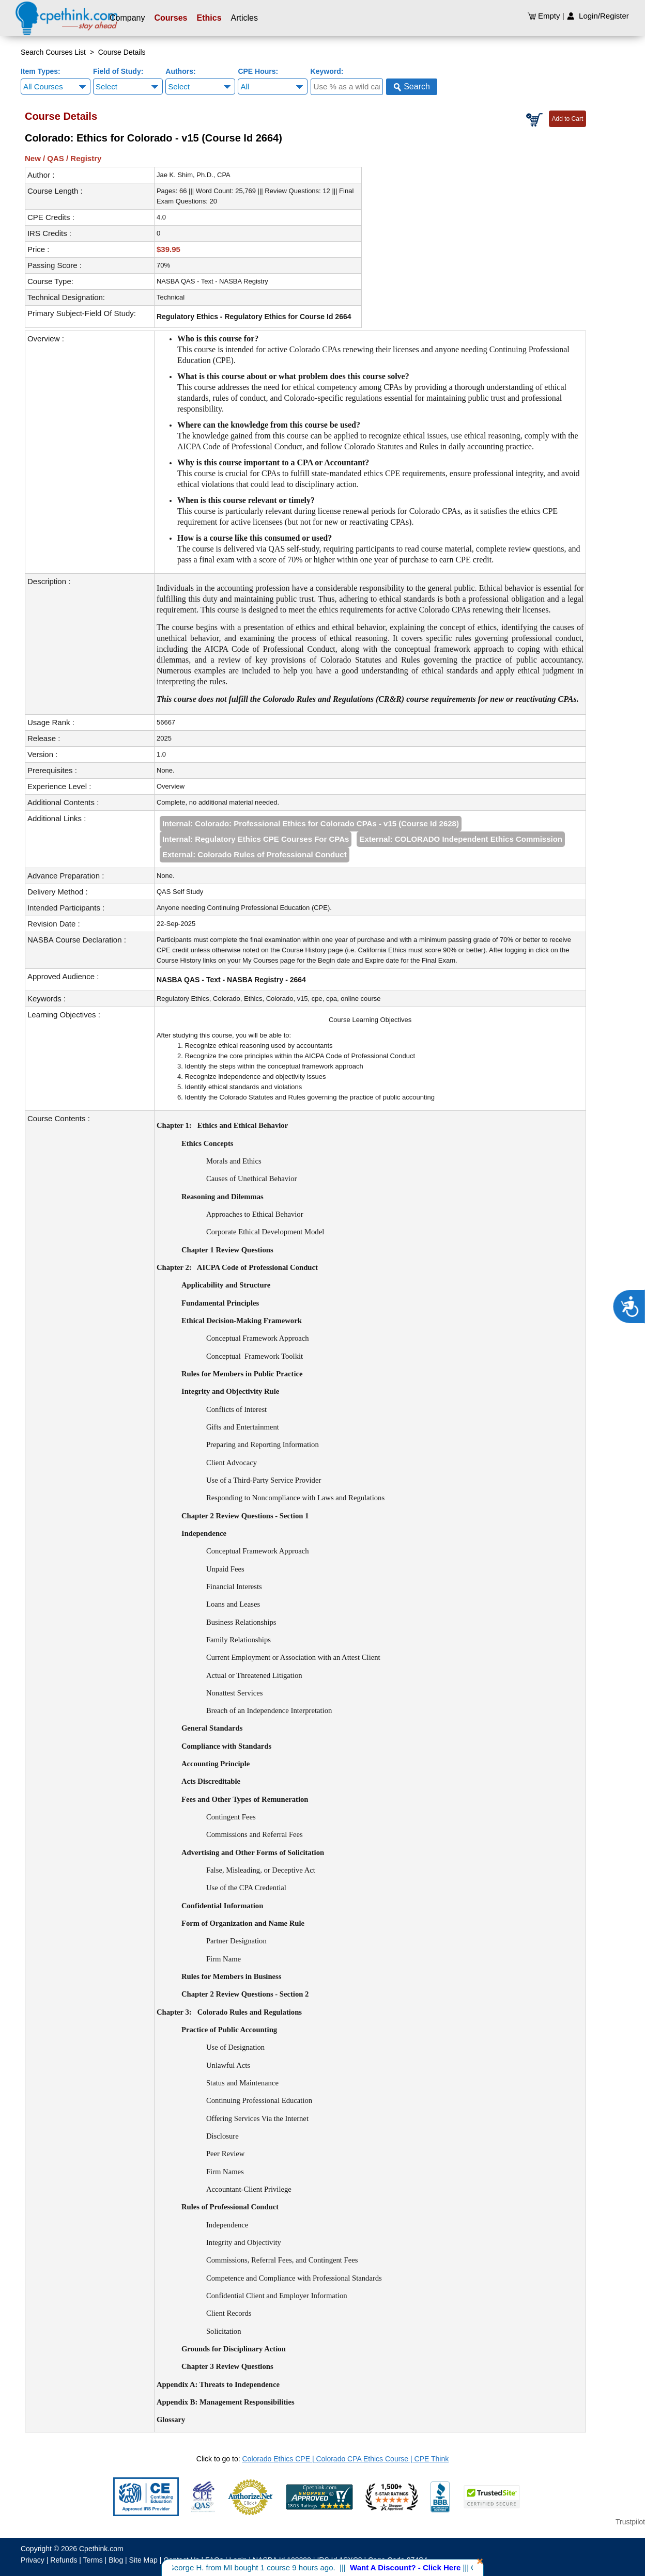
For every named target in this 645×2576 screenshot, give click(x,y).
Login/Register (597, 15)
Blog (116, 2560)
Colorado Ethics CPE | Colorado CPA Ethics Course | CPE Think (345, 2459)
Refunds (63, 2560)
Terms (93, 2560)
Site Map (143, 2560)
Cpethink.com (101, 2548)
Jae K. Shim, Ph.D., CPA (194, 175)
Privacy (32, 2560)
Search (411, 86)
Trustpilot (630, 2522)
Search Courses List (53, 52)
